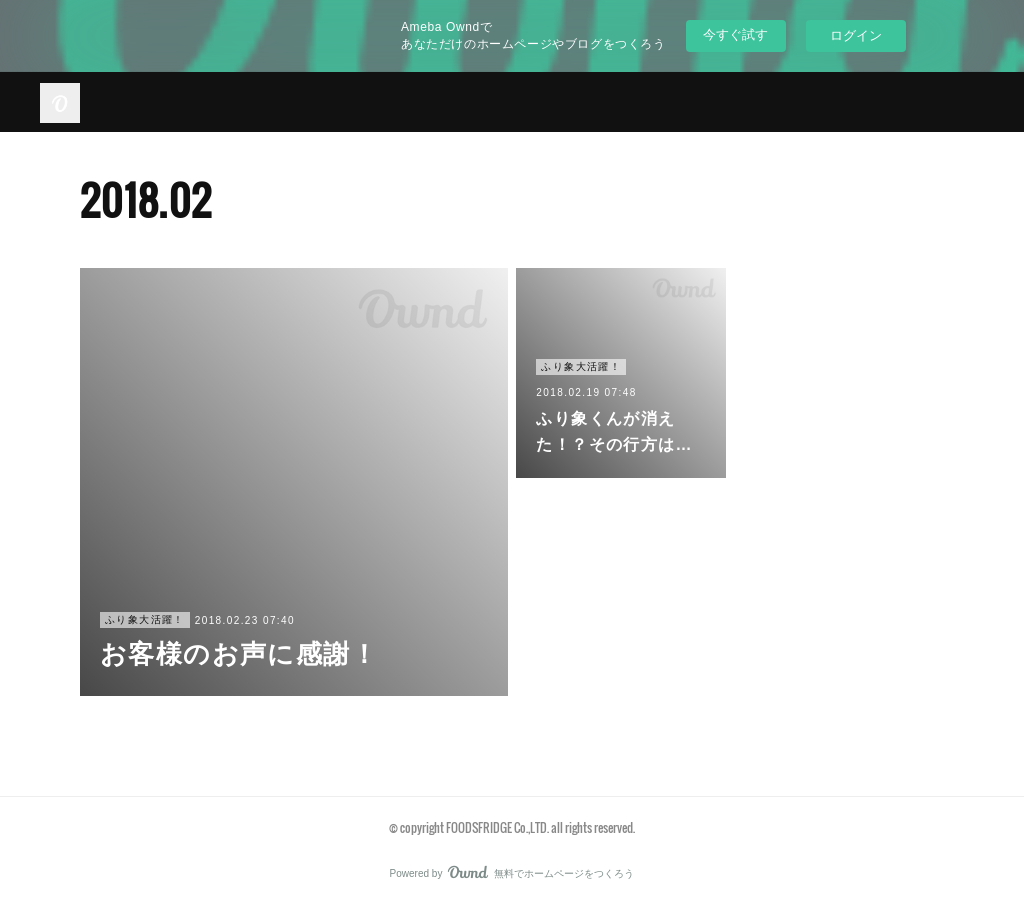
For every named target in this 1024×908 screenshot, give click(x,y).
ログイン (856, 35)
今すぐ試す (735, 34)
